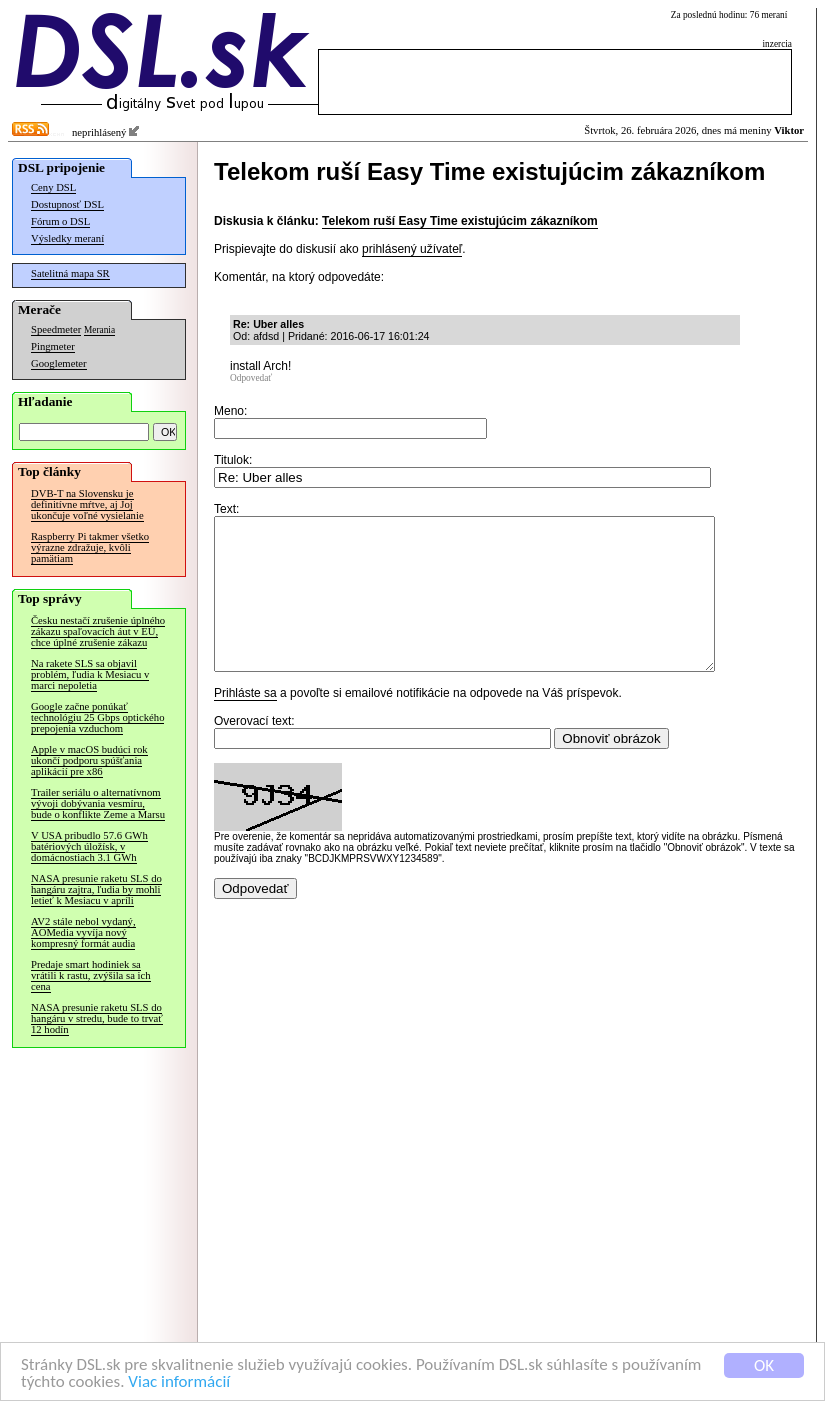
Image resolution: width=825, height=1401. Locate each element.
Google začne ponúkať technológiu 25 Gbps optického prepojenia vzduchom (97, 717)
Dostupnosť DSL (67, 204)
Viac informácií (179, 1382)
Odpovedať (251, 378)
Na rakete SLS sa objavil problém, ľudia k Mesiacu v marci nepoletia (90, 674)
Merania (99, 330)
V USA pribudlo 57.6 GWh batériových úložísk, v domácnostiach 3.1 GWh (89, 846)
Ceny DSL (53, 187)
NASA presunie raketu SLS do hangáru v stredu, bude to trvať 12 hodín (97, 1018)
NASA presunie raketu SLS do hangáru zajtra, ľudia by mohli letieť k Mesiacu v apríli (96, 889)
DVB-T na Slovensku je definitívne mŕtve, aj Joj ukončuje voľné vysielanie (87, 504)
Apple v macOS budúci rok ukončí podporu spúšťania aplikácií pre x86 (89, 760)
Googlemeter (59, 363)
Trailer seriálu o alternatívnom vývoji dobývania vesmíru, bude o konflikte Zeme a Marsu (98, 803)
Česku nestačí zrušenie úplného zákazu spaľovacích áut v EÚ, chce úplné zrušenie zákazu (98, 631)
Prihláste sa (245, 723)
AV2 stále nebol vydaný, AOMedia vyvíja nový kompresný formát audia (83, 932)
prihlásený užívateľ (412, 249)
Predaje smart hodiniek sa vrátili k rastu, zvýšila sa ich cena (91, 975)
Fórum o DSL (60, 221)
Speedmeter (56, 329)
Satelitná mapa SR (70, 273)
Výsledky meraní (67, 238)
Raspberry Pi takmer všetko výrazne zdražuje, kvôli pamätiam (90, 547)
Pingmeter (53, 346)
